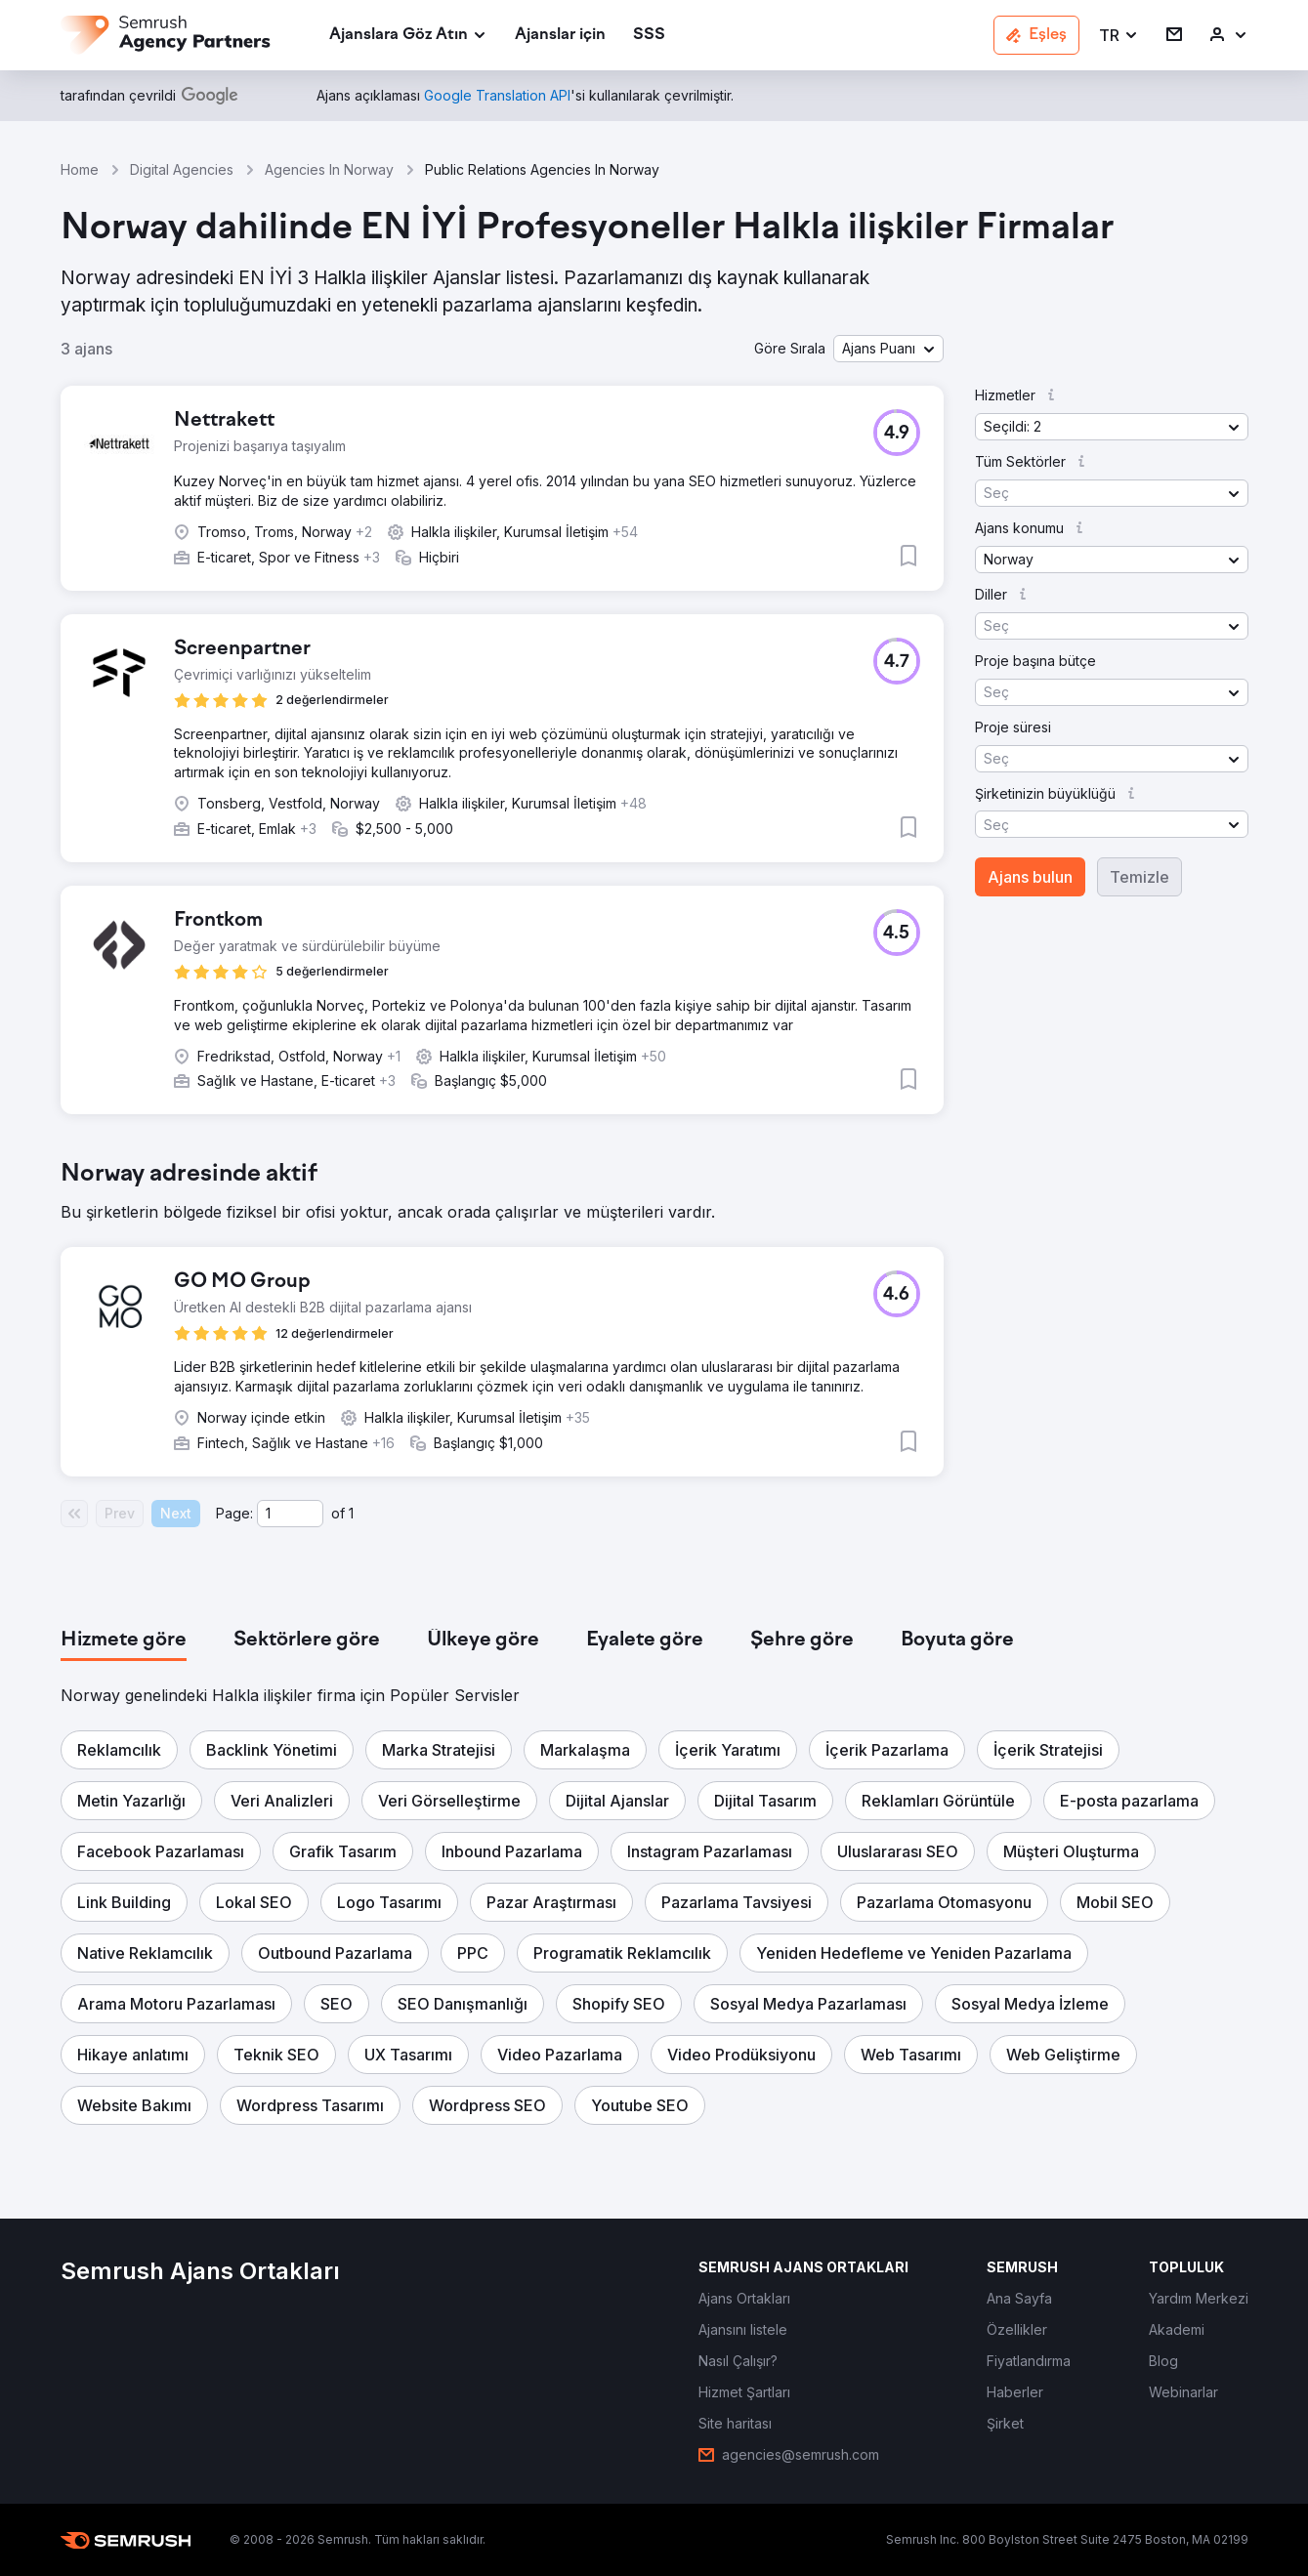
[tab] (124, 1640)
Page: (234, 1513)
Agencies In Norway (329, 169)
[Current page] (290, 1513)
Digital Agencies (181, 169)
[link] (560, 35)
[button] (1119, 35)
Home (80, 169)
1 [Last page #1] (351, 1513)
